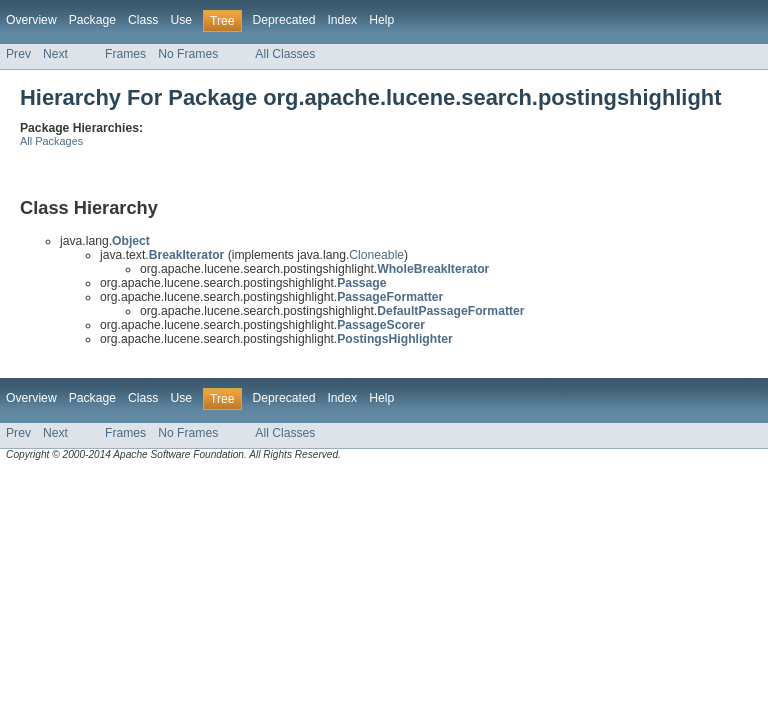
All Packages (51, 141)
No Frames (188, 54)
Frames (125, 54)
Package (92, 20)
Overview (31, 20)
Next (55, 54)
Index (342, 20)
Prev (18, 54)
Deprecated (284, 20)
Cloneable (376, 255)
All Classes (285, 54)
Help (381, 20)
